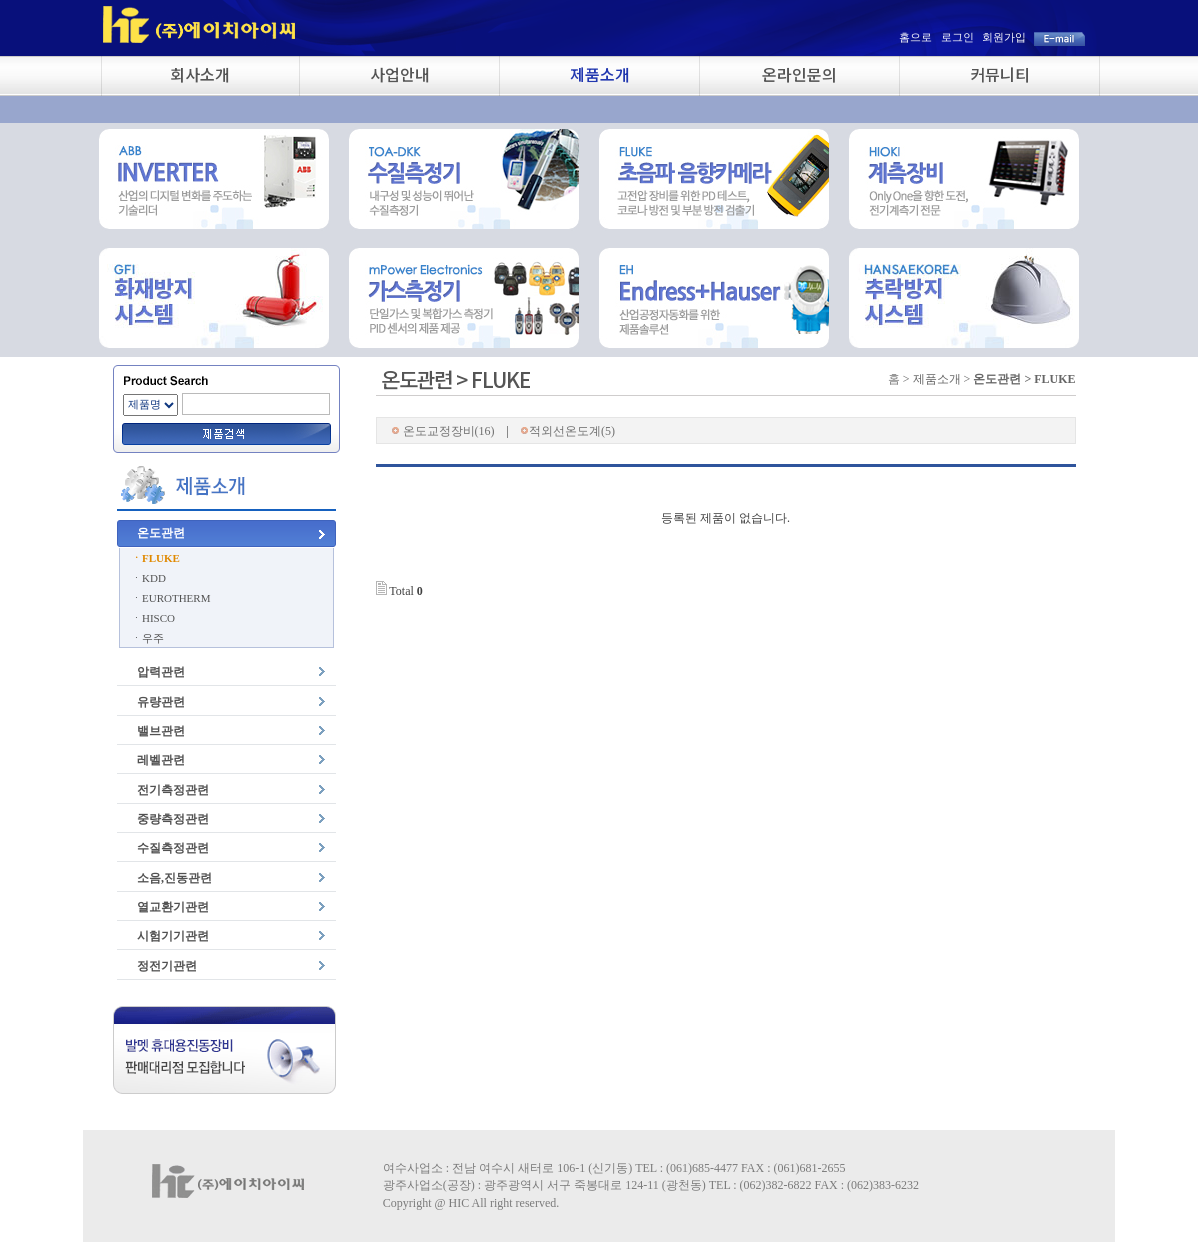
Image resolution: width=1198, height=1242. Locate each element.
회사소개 (200, 74)
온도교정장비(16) (443, 431)
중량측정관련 (173, 819)
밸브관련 (161, 731)
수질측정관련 (173, 848)
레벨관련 (161, 760)
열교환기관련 (173, 907)
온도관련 (161, 533)
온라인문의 (799, 74)
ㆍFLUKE (155, 558)
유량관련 (161, 702)
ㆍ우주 (147, 638)
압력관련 (161, 672)
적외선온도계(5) (568, 431)
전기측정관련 (173, 790)
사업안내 (400, 74)
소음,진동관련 (174, 878)
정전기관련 (167, 966)
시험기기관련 (173, 936)
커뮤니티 (1000, 74)
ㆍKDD (148, 578)
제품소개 (600, 74)
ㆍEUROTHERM (170, 598)
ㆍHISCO (153, 618)
